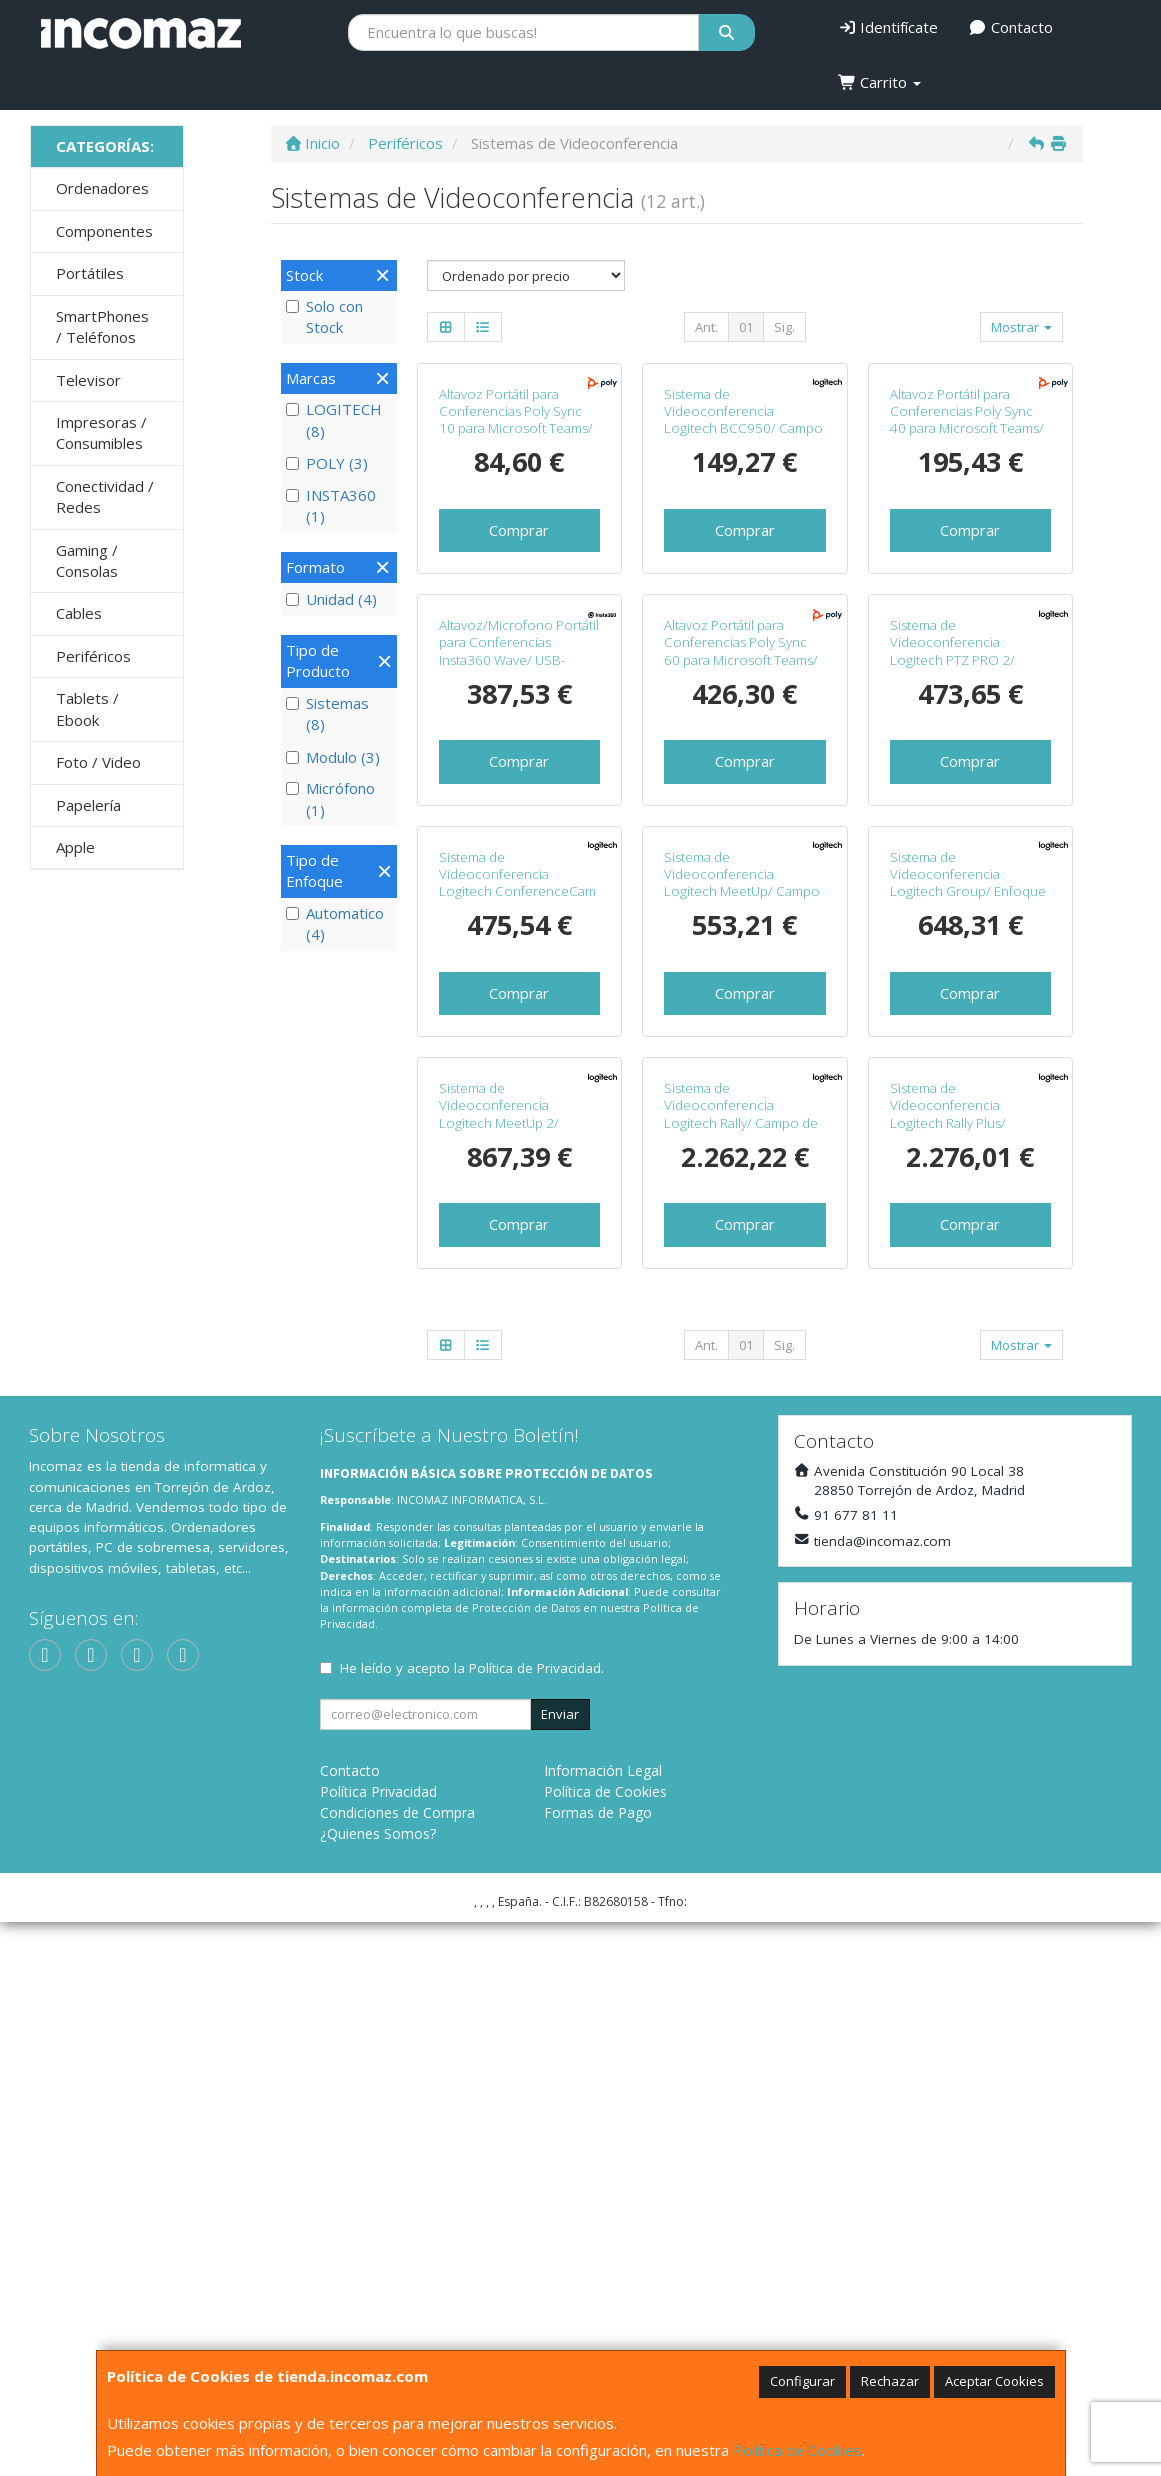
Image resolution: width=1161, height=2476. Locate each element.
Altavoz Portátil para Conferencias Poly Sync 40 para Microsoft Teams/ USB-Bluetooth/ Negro (967, 558)
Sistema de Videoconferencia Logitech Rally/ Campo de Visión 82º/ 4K (741, 1668)
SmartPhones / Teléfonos (102, 326)
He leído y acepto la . (472, 2222)
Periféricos (93, 656)
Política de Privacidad (535, 2222)
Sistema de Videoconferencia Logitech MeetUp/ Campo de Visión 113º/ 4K (742, 1298)
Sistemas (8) (327, 713)
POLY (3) (327, 463)
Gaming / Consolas (87, 560)
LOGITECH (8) (334, 419)
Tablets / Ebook (87, 708)
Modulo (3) (333, 757)
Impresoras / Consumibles (101, 432)
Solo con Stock (324, 316)
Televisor (88, 380)
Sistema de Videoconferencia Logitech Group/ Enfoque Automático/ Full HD (968, 1298)
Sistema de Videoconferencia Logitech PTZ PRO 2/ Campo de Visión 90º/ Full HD (967, 936)
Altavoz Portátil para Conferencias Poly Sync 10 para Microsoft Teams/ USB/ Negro (516, 558)
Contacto (1010, 27)
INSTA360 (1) (331, 505)
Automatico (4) (335, 923)
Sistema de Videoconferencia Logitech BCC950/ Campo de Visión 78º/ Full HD (743, 558)
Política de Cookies (797, 2450)
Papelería (88, 805)
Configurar (802, 2381)
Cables (79, 613)
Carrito (880, 82)
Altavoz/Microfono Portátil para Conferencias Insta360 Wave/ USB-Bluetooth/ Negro (519, 928)
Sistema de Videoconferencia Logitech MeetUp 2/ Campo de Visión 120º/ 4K (518, 1668)
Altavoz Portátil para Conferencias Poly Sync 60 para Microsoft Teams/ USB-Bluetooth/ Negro (741, 928)
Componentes (104, 231)
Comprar (519, 668)
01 (746, 327)
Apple (75, 847)
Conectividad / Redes (105, 496)
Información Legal (603, 2324)
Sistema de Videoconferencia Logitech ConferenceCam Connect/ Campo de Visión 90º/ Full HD (517, 1306)
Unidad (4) (331, 599)
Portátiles (90, 273)
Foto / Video (98, 762)
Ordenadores (102, 188)
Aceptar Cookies (994, 2381)
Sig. (784, 327)
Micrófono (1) (330, 798)
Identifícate (888, 27)
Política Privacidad (378, 2345)
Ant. (706, 327)
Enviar (560, 2268)
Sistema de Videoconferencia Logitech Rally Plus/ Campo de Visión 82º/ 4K (965, 1668)
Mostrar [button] (1021, 327)
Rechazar (890, 2381)
